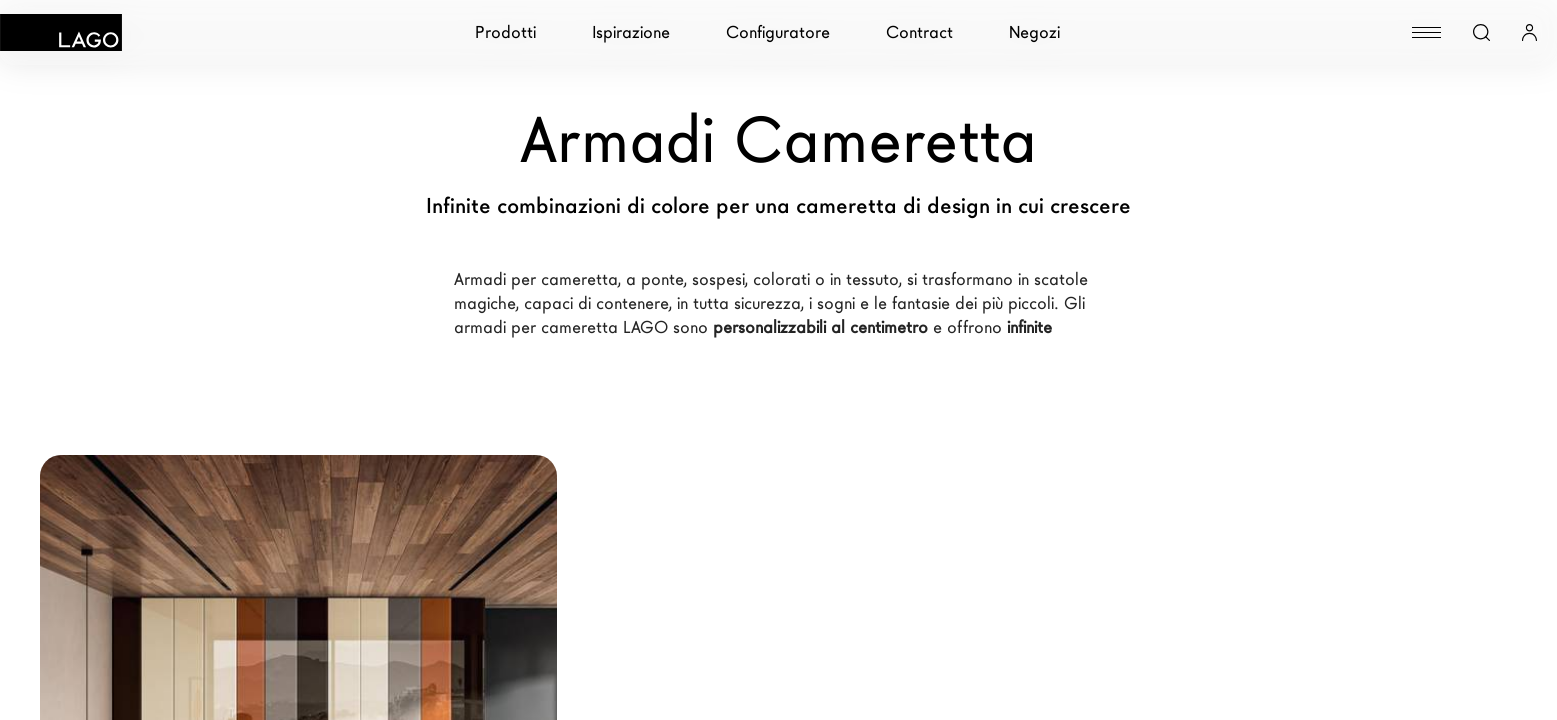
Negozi (1034, 32)
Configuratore (778, 32)
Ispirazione (631, 32)
